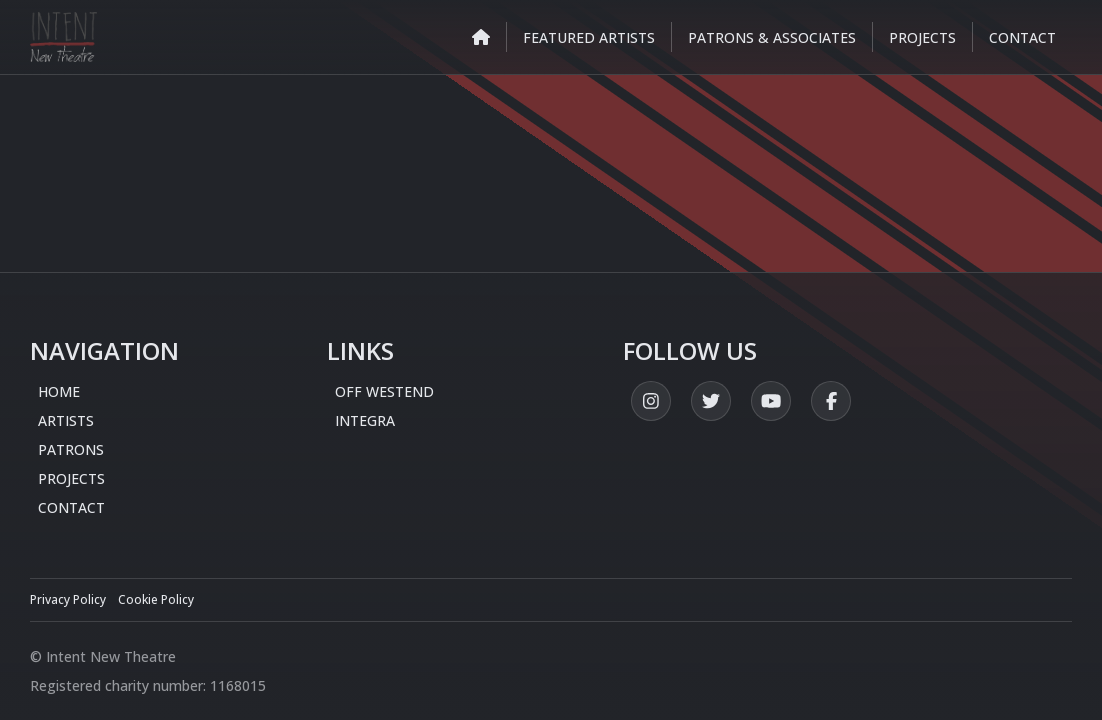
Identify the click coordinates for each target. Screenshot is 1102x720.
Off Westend (384, 391)
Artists (66, 420)
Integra (365, 420)
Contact (71, 507)
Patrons (71, 449)
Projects (71, 478)
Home (59, 391)
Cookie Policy (156, 599)
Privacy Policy (68, 599)
